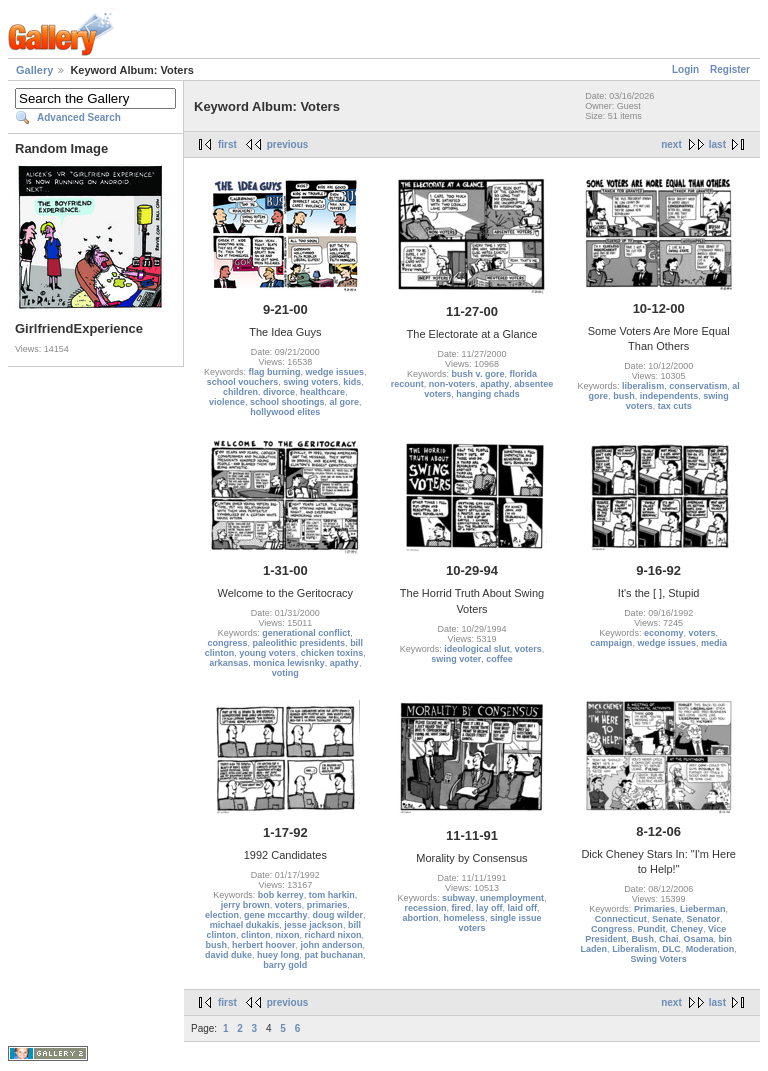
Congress (612, 929)
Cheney (686, 929)
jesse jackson (313, 925)
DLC (671, 949)
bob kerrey (281, 895)
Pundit (651, 929)
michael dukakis (245, 925)
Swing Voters (658, 959)
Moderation (710, 949)
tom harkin (332, 895)
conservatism (698, 386)
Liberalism (634, 949)
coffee (499, 659)
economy (664, 633)
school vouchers (243, 382)
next (671, 144)
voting (285, 673)
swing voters (310, 382)
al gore (345, 402)
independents (669, 396)
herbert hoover (264, 945)
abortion (420, 918)
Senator (703, 919)
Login (685, 69)
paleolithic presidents (299, 643)
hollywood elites (285, 412)
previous (288, 144)
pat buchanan (334, 955)
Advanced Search (79, 117)
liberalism (643, 386)
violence (227, 402)
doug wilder (338, 915)
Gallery (34, 70)
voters (528, 649)
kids (352, 382)
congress (228, 643)
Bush (642, 939)
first (227, 144)
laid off (523, 908)
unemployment (512, 898)
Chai (669, 939)
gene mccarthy (276, 915)
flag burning (275, 372)
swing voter (456, 659)
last (717, 144)
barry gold (285, 965)
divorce (279, 392)
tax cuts (675, 406)
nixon (288, 935)
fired (461, 908)
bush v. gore (478, 374)
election (222, 915)
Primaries (654, 909)
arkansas (228, 663)
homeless (464, 918)
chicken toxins (332, 653)
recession (425, 908)
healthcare (322, 392)
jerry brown (245, 905)
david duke (228, 955)
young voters (267, 653)
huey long (278, 955)
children (240, 392)
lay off (489, 908)
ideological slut (477, 649)
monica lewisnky (289, 663)
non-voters (452, 384)
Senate (667, 919)
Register (730, 69)
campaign (611, 643)
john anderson (332, 945)
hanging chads (488, 394)
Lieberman (703, 909)
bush (624, 396)
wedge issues (335, 372)
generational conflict (306, 633)
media (714, 643)
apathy (494, 384)
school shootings (287, 402)
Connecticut (621, 919)
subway (458, 898)
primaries (327, 905)
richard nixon (333, 935)
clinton (256, 935)
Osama (698, 939)
